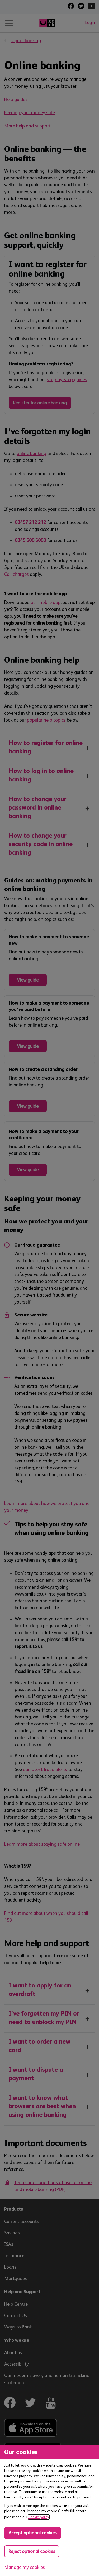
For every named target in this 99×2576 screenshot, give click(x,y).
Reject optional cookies (31, 2551)
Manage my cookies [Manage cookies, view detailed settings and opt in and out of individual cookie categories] (24, 2567)
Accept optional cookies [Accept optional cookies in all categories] (32, 2532)
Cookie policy (38, 2517)
